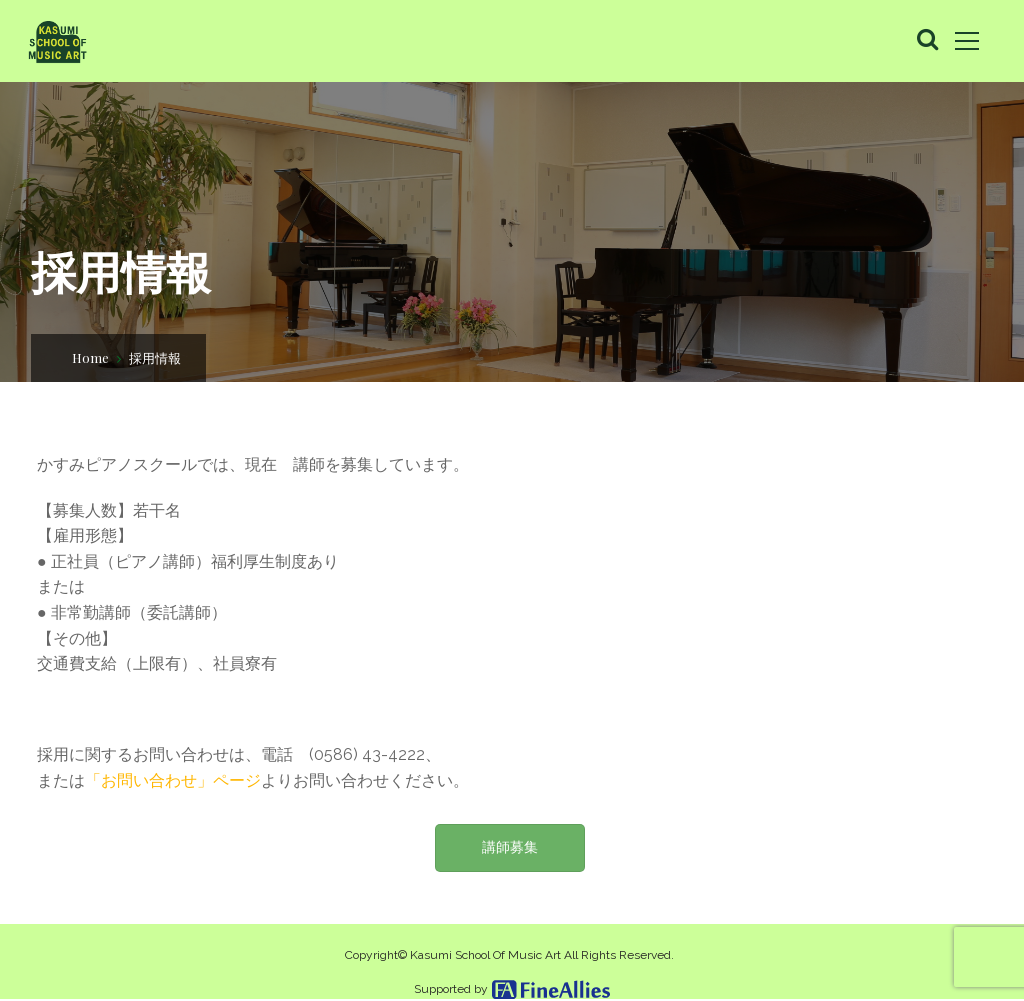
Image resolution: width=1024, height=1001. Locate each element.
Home (90, 357)
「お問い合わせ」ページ (173, 780)
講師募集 (510, 847)
